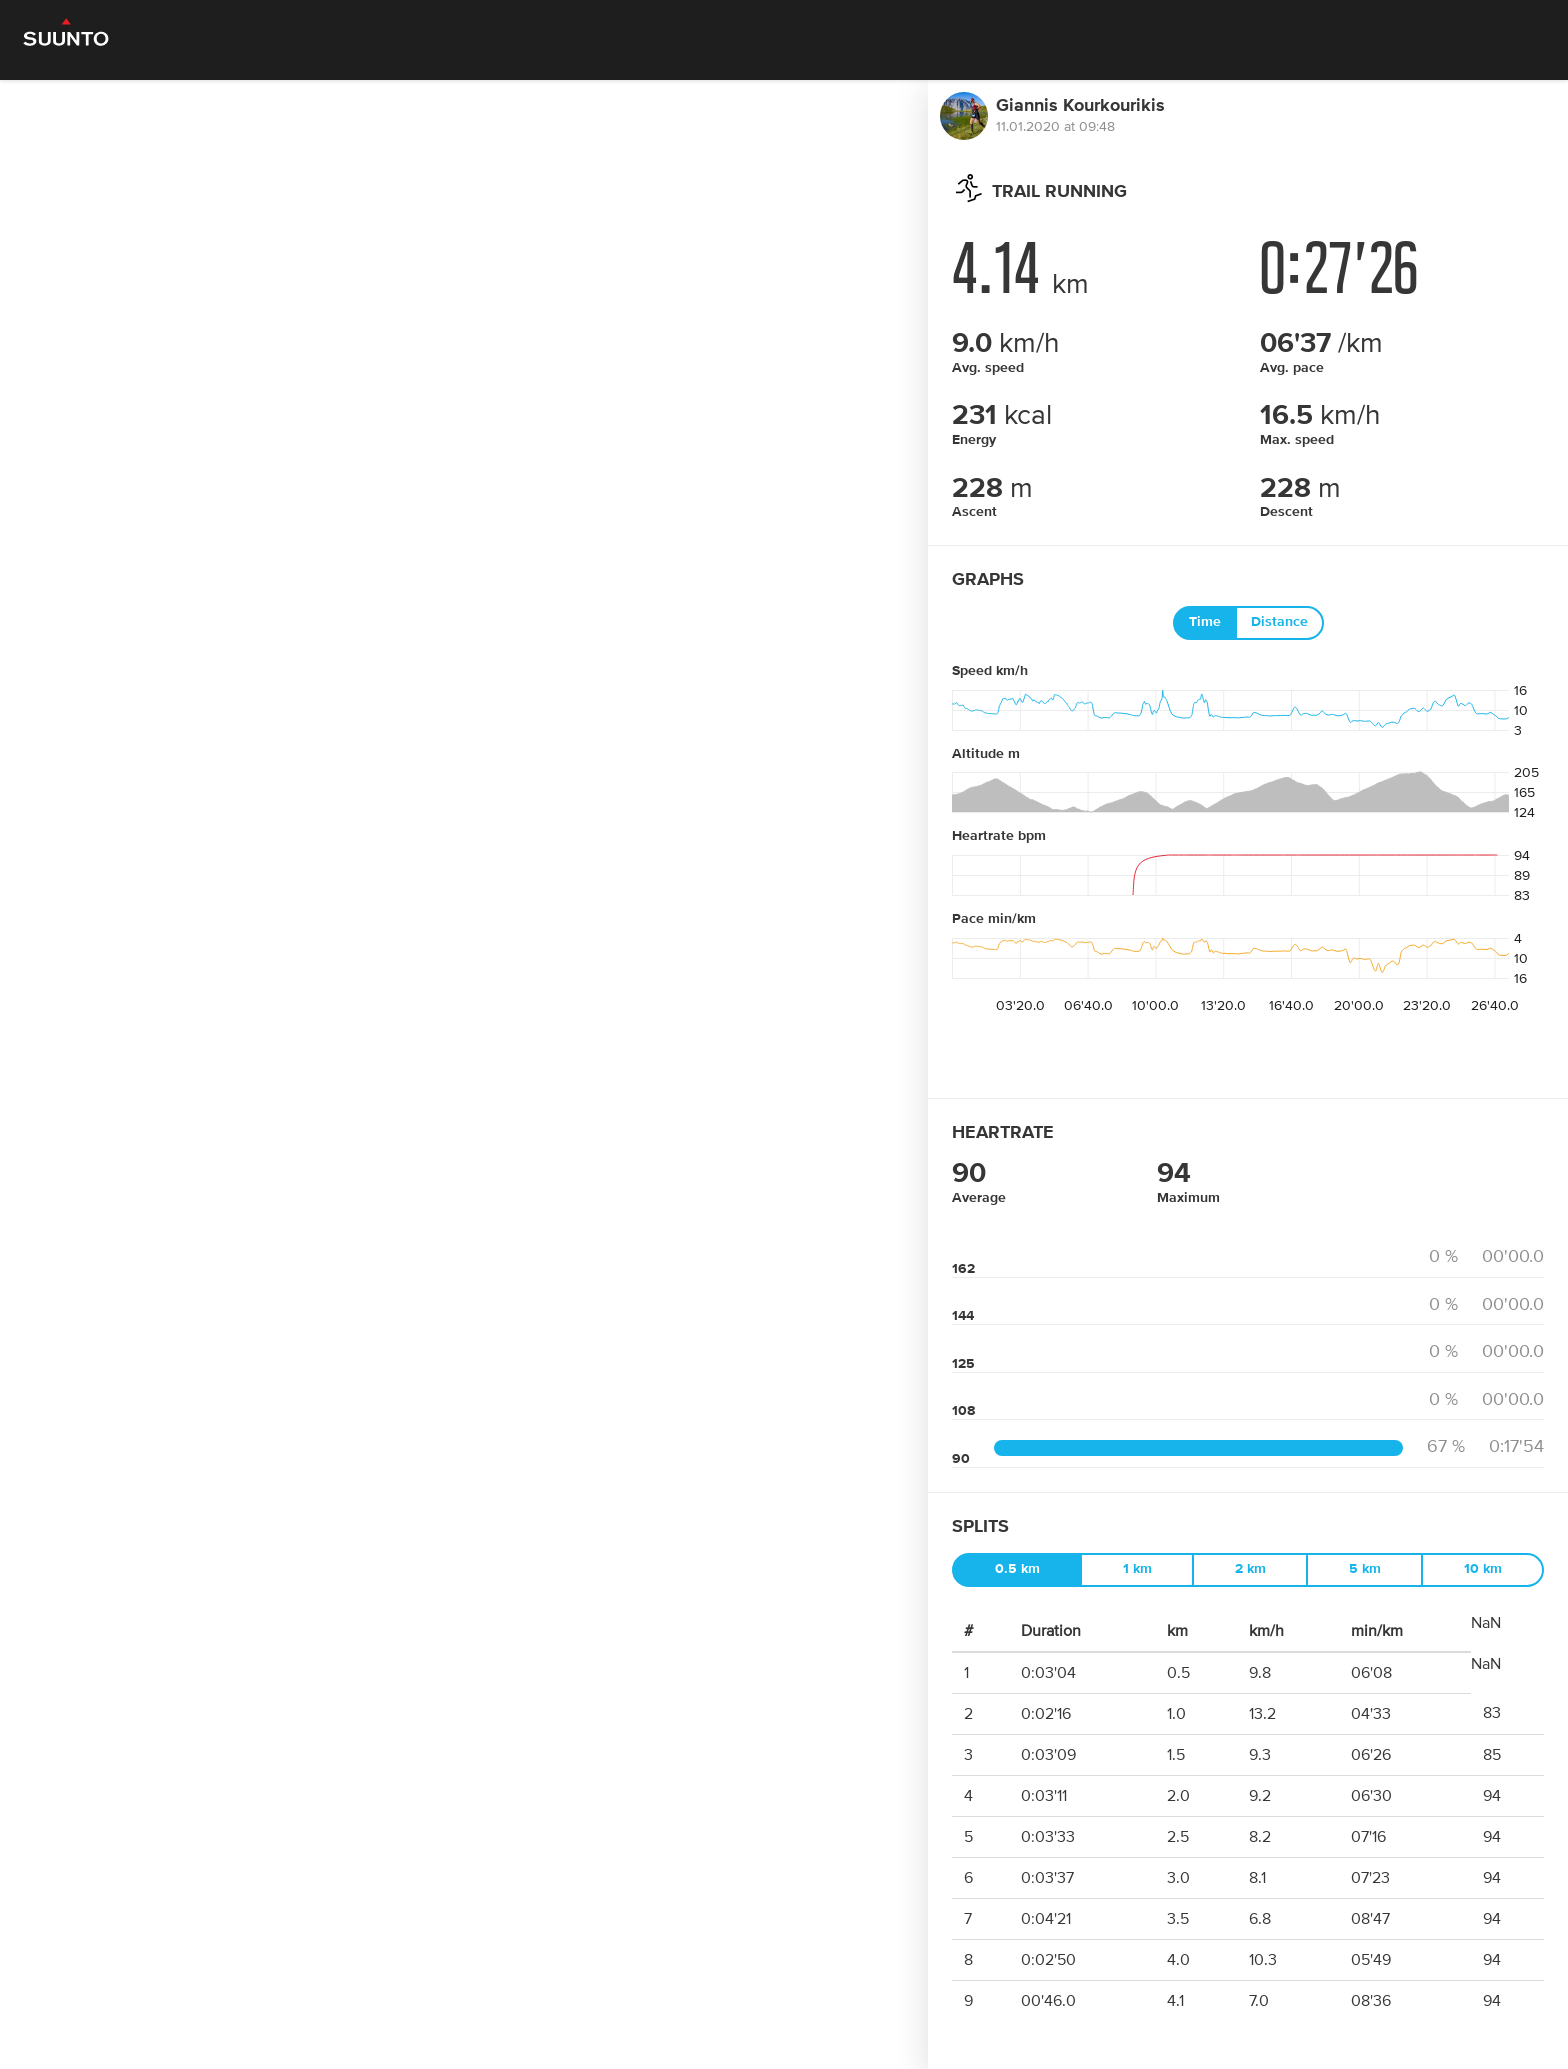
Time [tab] (1205, 622)
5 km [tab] (1365, 1569)
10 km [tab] (1483, 1569)
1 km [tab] (1137, 1569)
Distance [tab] (1279, 622)
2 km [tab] (1250, 1569)
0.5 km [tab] (1017, 1569)
